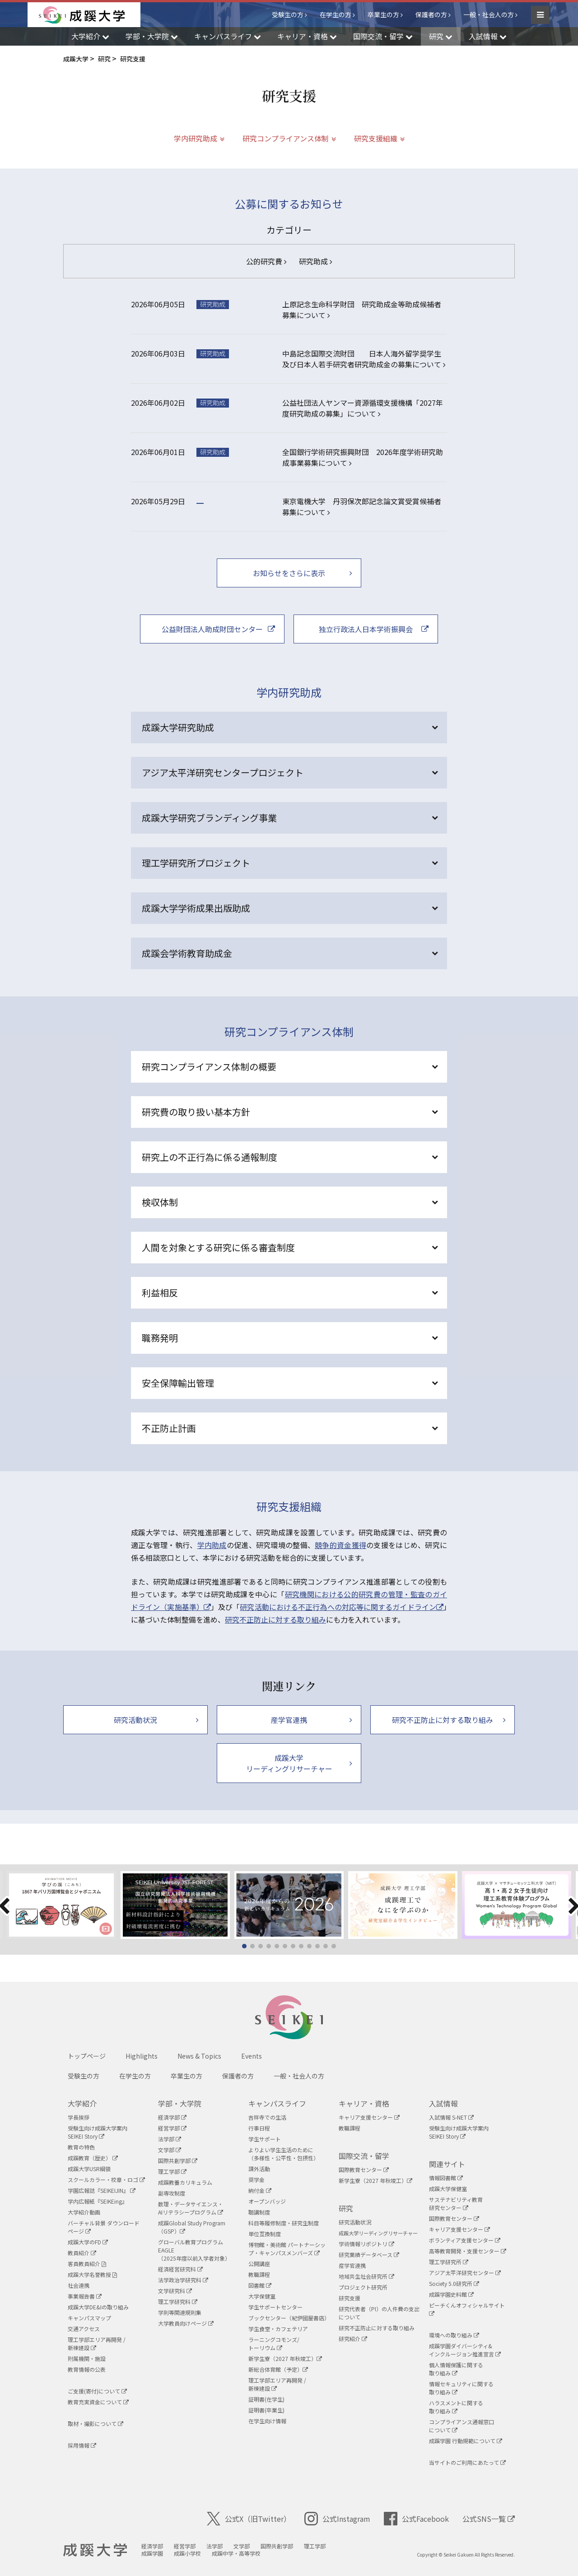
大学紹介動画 (84, 2212)
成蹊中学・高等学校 (236, 2553)
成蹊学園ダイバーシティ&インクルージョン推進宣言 (465, 2350)
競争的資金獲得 (340, 1544)
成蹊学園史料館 (451, 2294)
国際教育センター (364, 2169)
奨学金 (256, 2179)
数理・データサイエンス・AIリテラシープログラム (190, 2208)
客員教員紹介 (87, 2263)
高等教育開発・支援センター (467, 2251)
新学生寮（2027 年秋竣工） (285, 2358)
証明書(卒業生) (266, 2410)
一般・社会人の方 (488, 14)
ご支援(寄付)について (97, 2391)
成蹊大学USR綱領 (89, 2168)
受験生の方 (287, 14)
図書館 (259, 2285)
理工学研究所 (448, 2262)
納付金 (259, 2190)
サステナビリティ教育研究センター (456, 2203)
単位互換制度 (264, 2234)
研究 (346, 2208)
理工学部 (172, 2171)
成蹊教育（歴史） (93, 2158)
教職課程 (259, 2274)
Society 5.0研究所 (454, 2283)
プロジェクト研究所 (363, 2287)
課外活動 (259, 2168)
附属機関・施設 (87, 2358)
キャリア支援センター (369, 2117)
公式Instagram (337, 2518)
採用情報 (82, 2445)
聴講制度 (259, 2212)
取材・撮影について (95, 2423)
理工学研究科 (177, 2301)
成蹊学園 (152, 2553)
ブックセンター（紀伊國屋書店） (289, 2318)
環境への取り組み (454, 2335)
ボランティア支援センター (464, 2240)
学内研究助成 (195, 138)
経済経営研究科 (180, 2269)
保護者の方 (431, 14)
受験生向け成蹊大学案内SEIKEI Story (97, 2132)
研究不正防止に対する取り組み (275, 1619)
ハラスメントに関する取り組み (456, 2407)
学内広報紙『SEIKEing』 (97, 2201)
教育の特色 (81, 2147)
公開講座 (259, 2263)
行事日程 (259, 2128)
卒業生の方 (383, 14)
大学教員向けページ (186, 2323)
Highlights (142, 2055)
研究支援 (349, 2298)
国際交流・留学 (364, 2155)
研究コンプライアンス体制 (285, 138)
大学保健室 (261, 2296)
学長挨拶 (78, 2117)
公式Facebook (416, 2518)
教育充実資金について (98, 2402)
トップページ (87, 2055)
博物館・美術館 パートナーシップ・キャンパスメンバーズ (287, 2249)
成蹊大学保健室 (448, 2188)
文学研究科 (175, 2290)
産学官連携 (352, 2265)
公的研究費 (266, 261)
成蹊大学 (95, 2550)
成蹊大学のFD (88, 2242)
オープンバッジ (267, 2201)
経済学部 (172, 2117)
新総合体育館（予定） (278, 2369)
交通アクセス (84, 2328)
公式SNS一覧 (488, 2518)
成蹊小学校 (187, 2553)
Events (251, 2055)
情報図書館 (446, 2178)
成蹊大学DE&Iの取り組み (98, 2307)
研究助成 (315, 261)
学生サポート (264, 2139)
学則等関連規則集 (179, 2312)
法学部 (169, 2139)
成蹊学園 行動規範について (465, 2441)
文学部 (169, 2150)
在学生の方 (335, 14)
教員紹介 (82, 2253)
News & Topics (199, 2055)
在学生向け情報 (267, 2421)
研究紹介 (353, 2338)
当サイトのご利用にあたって (467, 2462)
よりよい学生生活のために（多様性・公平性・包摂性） (283, 2154)
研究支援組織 (375, 138)
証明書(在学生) (266, 2399)
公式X (249, 2518)
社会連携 (78, 2285)
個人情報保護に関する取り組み (456, 2369)
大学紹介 (82, 2103)
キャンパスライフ (277, 2103)
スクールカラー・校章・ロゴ (106, 2179)
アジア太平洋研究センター (465, 2272)
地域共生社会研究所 (366, 2276)
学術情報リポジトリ (366, 2244)
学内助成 (212, 1544)
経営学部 (172, 2128)
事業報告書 (85, 2296)
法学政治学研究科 (183, 2280)
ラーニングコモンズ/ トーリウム (273, 2343)
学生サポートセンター (275, 2307)
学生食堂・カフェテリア (278, 2328)
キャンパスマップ (89, 2318)
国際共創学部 (177, 2160)
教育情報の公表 (87, 2369)
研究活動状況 (355, 2222)
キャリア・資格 (364, 2103)
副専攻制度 (171, 2193)
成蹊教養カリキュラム (185, 2182)
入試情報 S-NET (451, 2117)
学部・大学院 (179, 2103)
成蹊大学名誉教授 (92, 2274)
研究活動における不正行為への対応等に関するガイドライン (341, 1606)
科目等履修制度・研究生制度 (283, 2223)
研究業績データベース (369, 2254)
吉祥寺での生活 (267, 2117)
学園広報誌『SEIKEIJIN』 (101, 2190)
